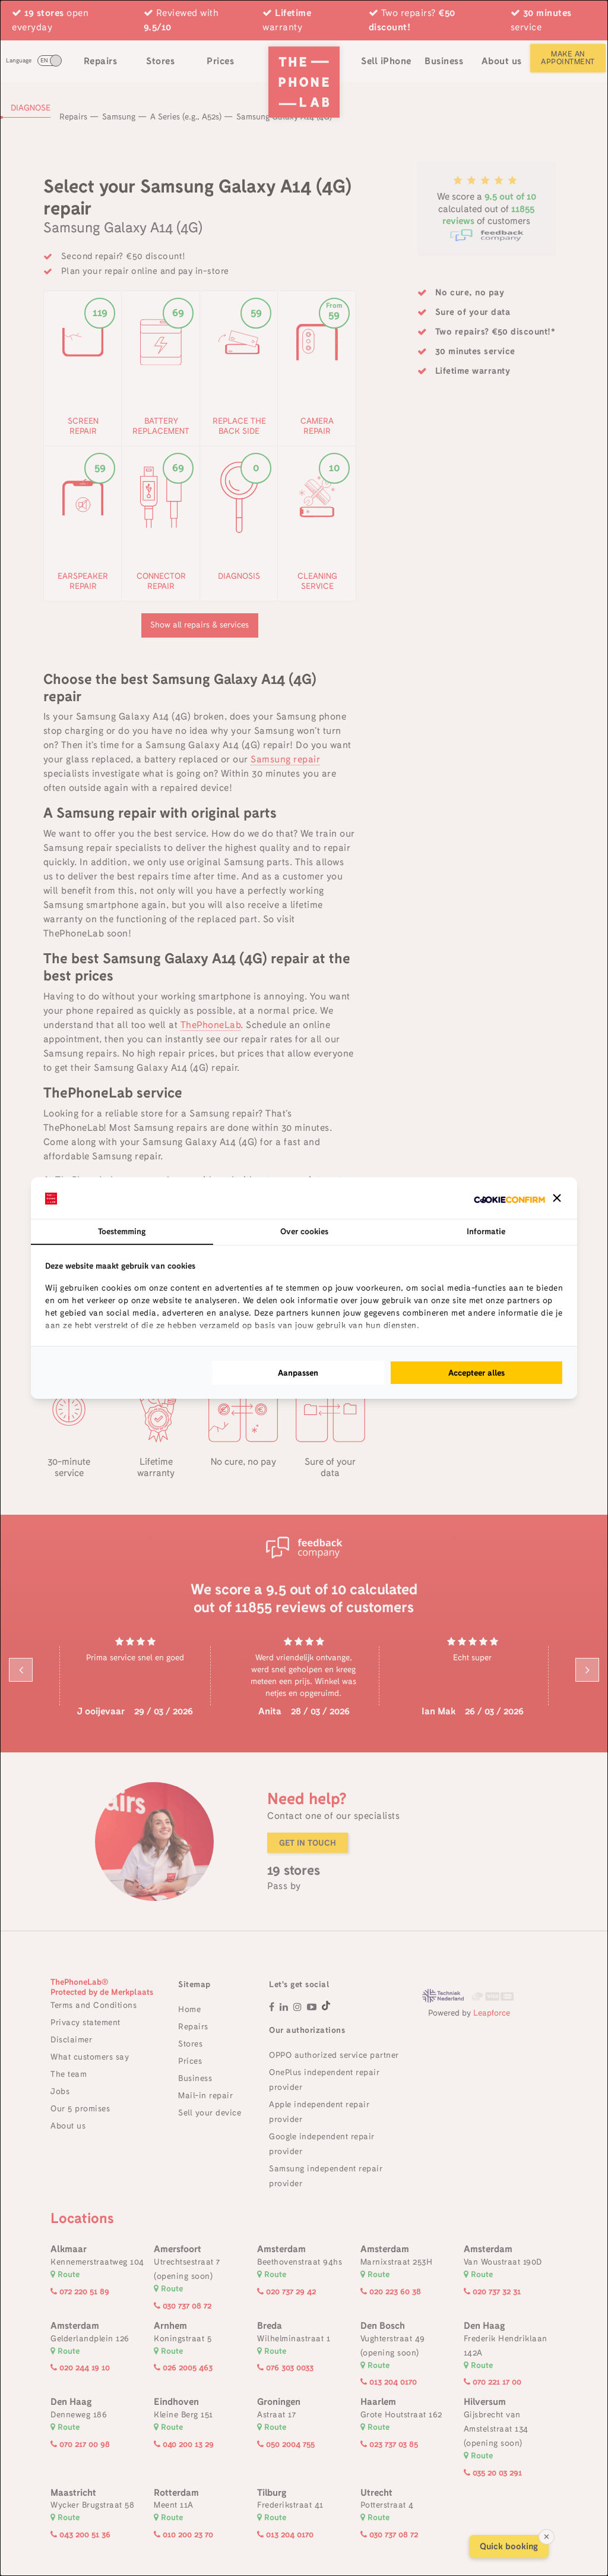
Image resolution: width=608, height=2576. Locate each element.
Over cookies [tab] (304, 1231)
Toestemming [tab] (121, 1231)
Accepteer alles (476, 1372)
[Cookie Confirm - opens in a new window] (509, 1198)
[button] (557, 1198)
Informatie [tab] (486, 1231)
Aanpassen (298, 1372)
